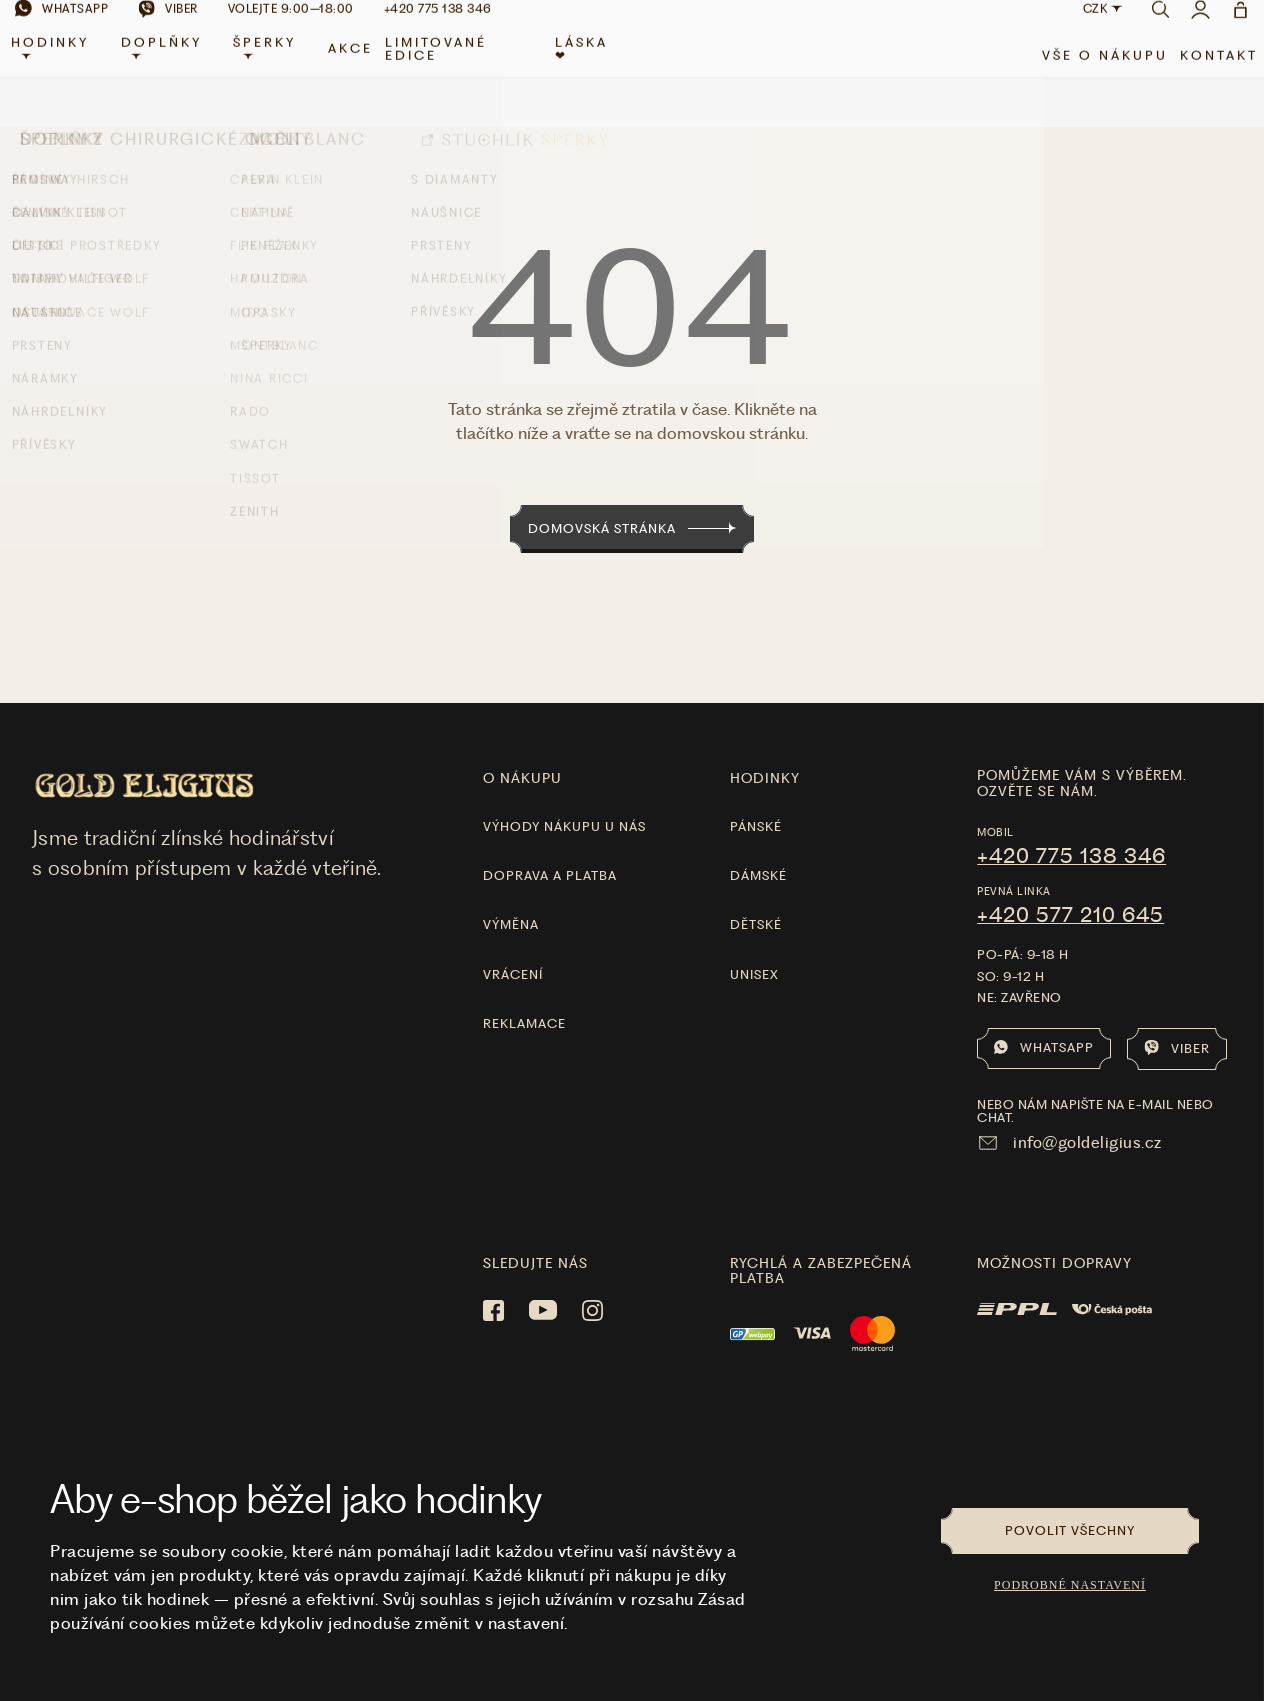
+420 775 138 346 (1071, 828)
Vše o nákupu (1090, 72)
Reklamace (524, 995)
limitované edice (443, 66)
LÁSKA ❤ (583, 66)
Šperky (273, 64)
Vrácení (513, 945)
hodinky (765, 750)
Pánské (756, 797)
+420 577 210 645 (1070, 887)
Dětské (756, 896)
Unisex (754, 945)
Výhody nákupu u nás (564, 797)
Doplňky (173, 64)
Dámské (758, 847)
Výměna (511, 896)
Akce (357, 66)
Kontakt (1204, 72)
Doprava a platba (550, 847)
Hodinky (65, 64)
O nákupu (522, 750)
